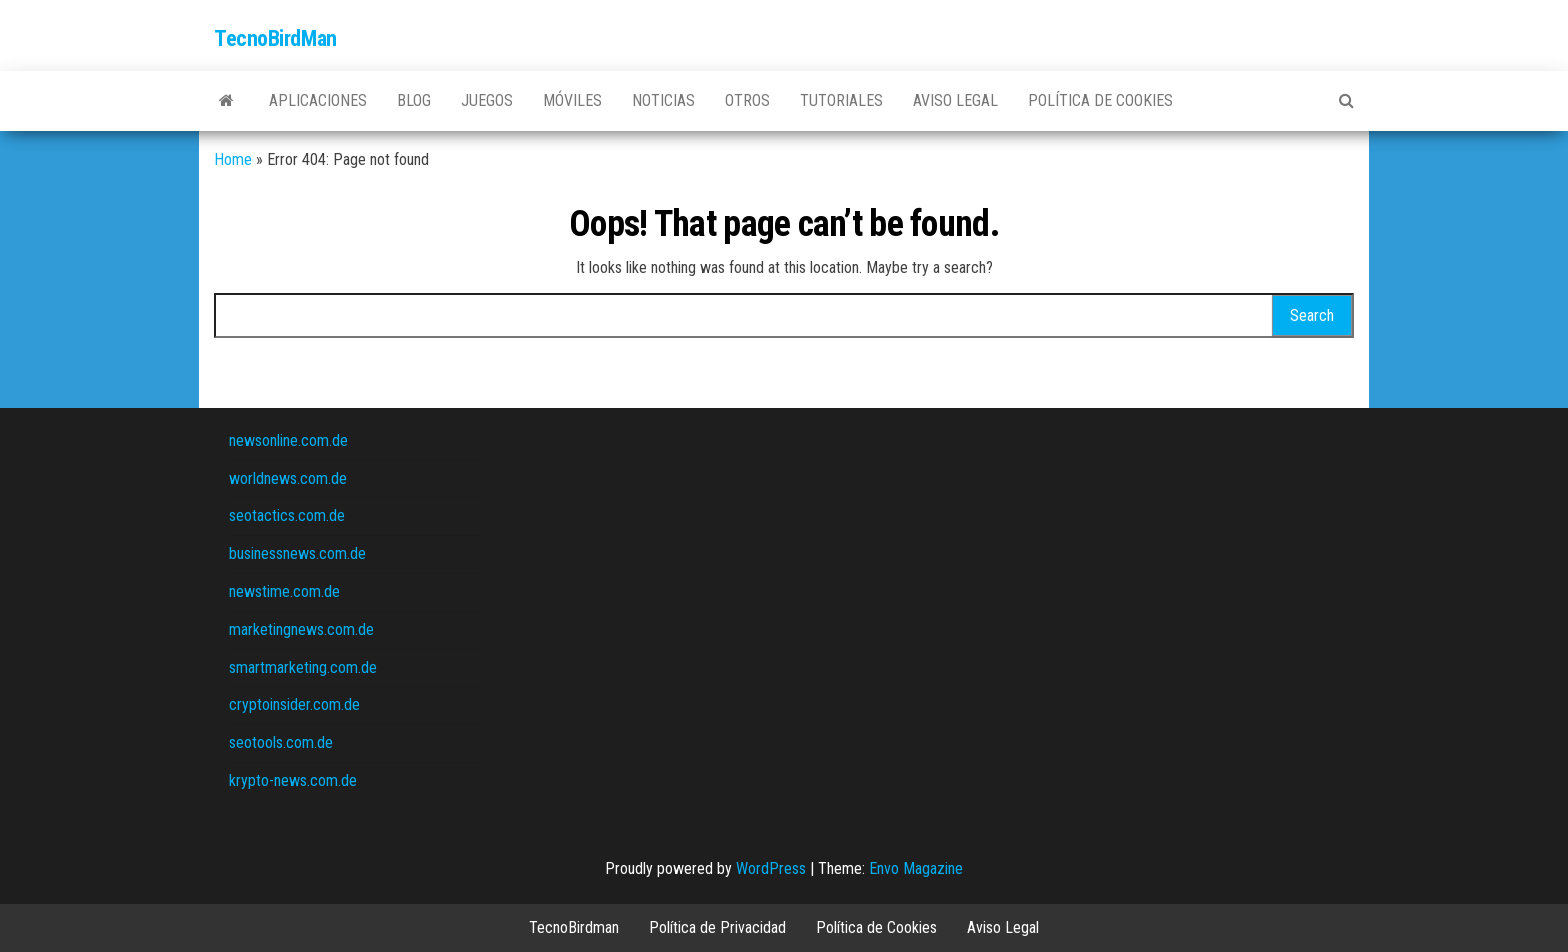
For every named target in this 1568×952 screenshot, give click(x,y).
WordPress (771, 868)
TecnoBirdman (574, 927)
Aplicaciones (318, 100)
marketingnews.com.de (301, 629)
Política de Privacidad (717, 927)
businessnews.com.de (297, 553)
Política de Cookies (1100, 100)
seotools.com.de (281, 742)
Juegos (487, 100)
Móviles (572, 100)
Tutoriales (841, 100)
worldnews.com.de (288, 478)
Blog (414, 100)
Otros (747, 100)
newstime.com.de (284, 591)
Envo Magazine (916, 868)
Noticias (663, 100)
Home (233, 159)
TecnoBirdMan (275, 38)
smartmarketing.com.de (303, 667)
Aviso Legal (955, 100)
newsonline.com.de (288, 440)
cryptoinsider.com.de (294, 704)
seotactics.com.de (287, 515)
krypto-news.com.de (293, 780)
